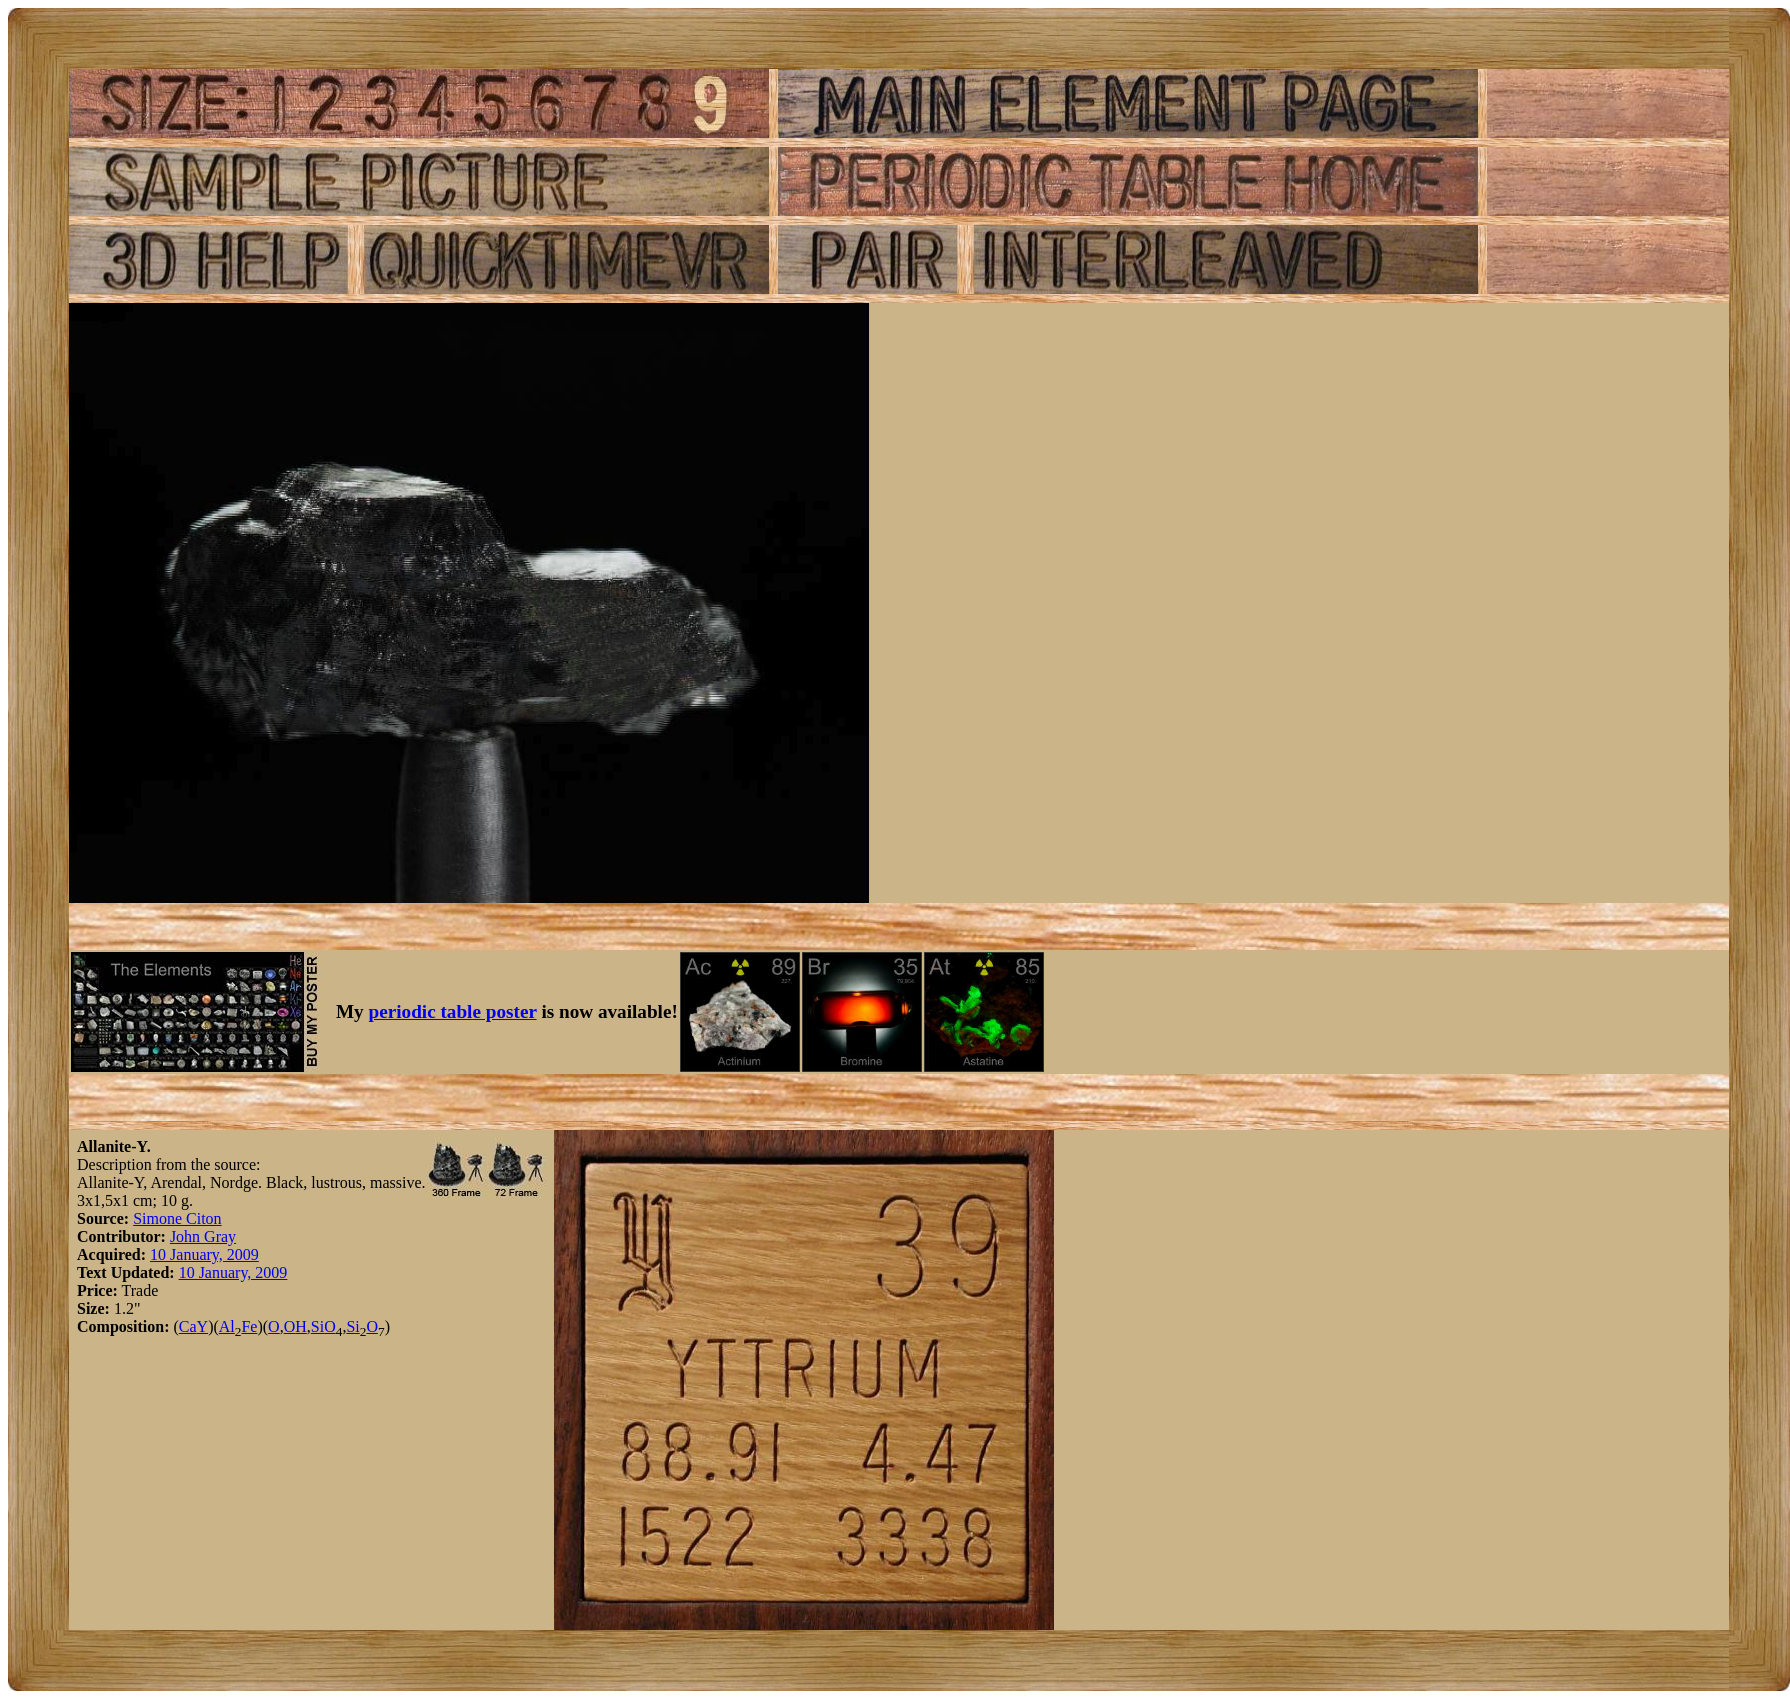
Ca (188, 1326)
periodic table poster (453, 1011)
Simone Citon (177, 1218)
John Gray (203, 1236)
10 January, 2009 (204, 1254)
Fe (249, 1326)
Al (227, 1326)
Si (317, 1326)
